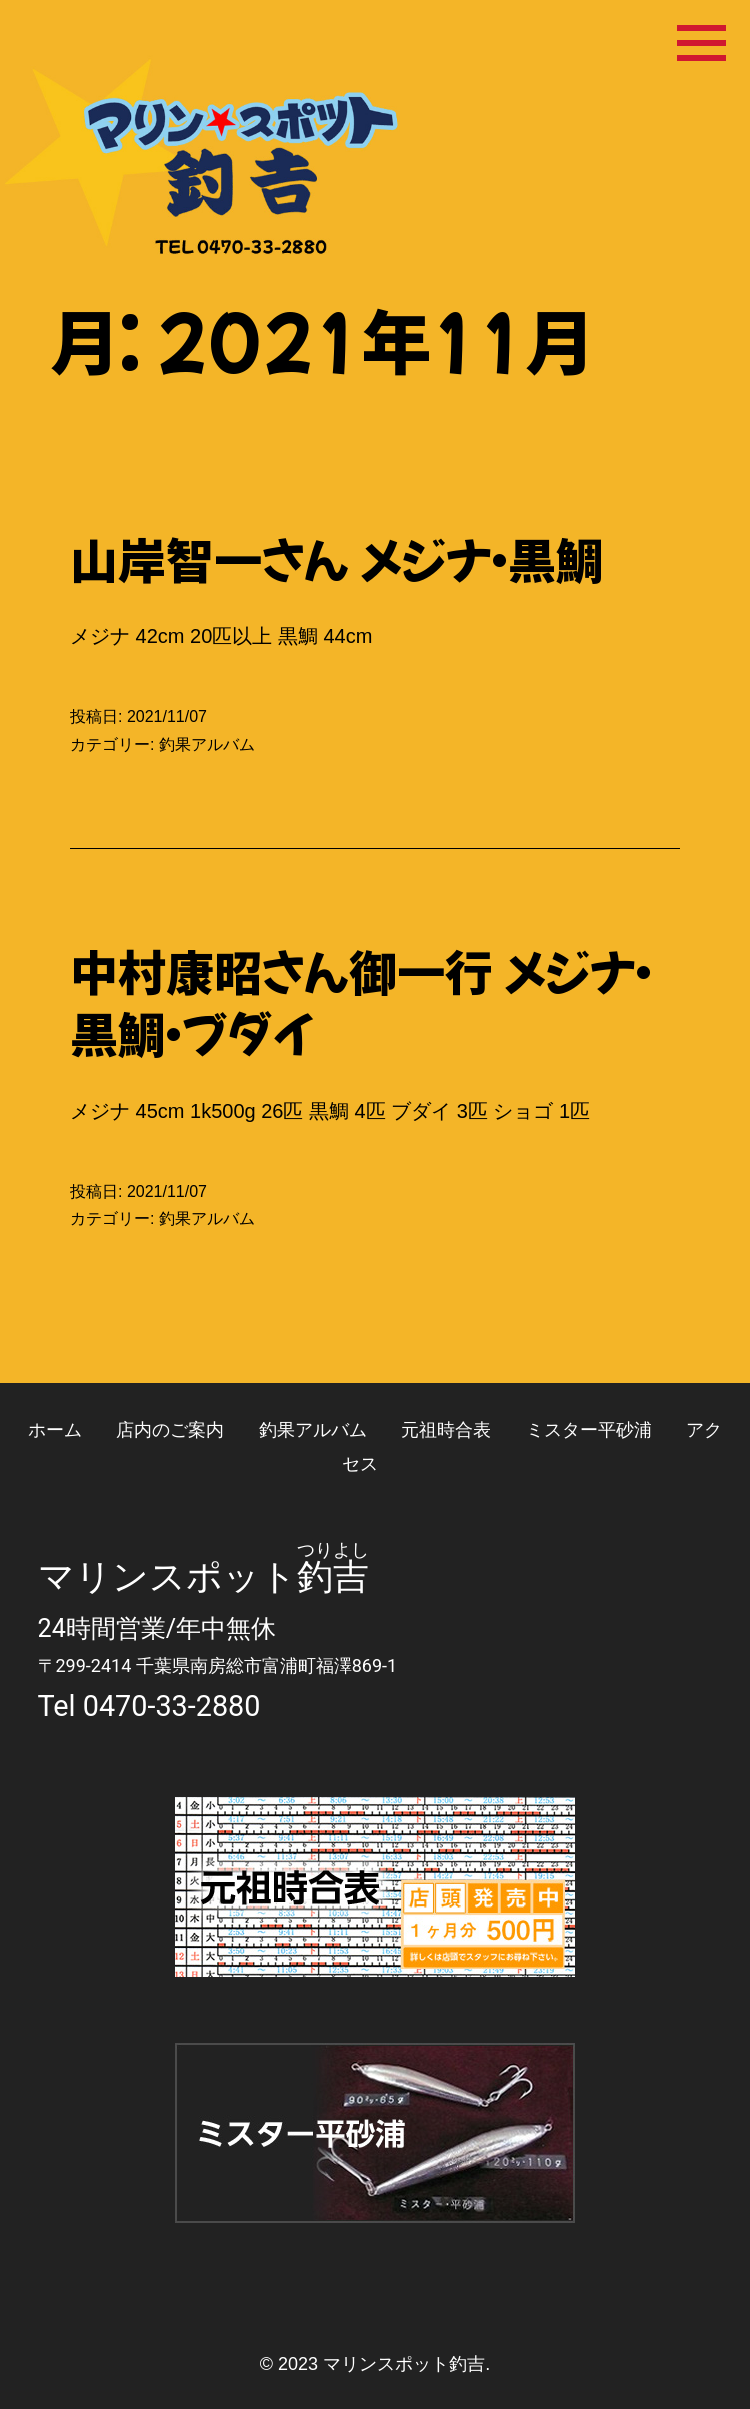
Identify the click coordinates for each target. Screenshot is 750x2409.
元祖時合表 (446, 1429)
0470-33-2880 (172, 1706)
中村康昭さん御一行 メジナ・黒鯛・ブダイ (361, 1001)
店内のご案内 (170, 1429)
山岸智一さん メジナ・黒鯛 (337, 558)
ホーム (55, 1429)
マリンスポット (167, 1577)
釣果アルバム (207, 744)
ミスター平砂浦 (589, 1429)
